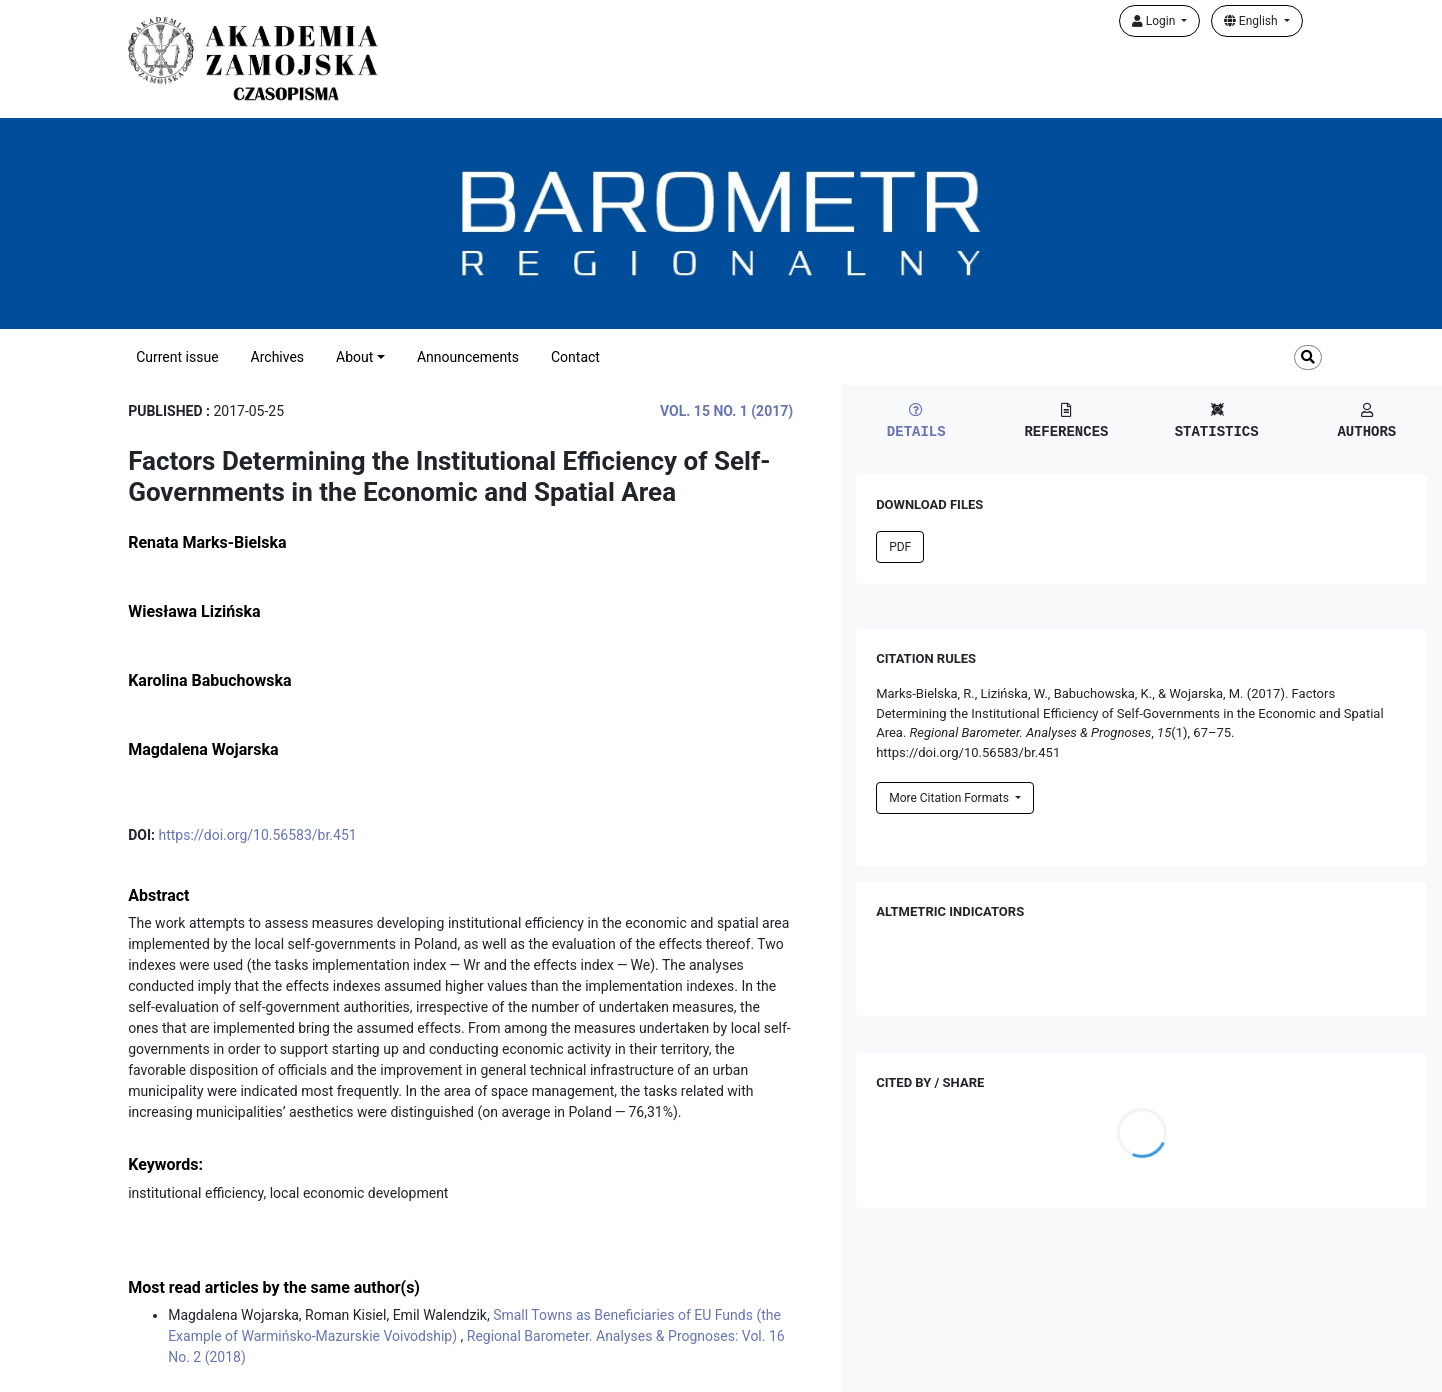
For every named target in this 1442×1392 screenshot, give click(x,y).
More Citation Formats (950, 798)
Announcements (468, 357)
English (1252, 21)
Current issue (177, 357)
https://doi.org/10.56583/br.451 (257, 835)
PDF (900, 547)
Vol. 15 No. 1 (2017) (726, 411)
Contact (575, 357)
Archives (278, 357)
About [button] (354, 357)
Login (1155, 21)
